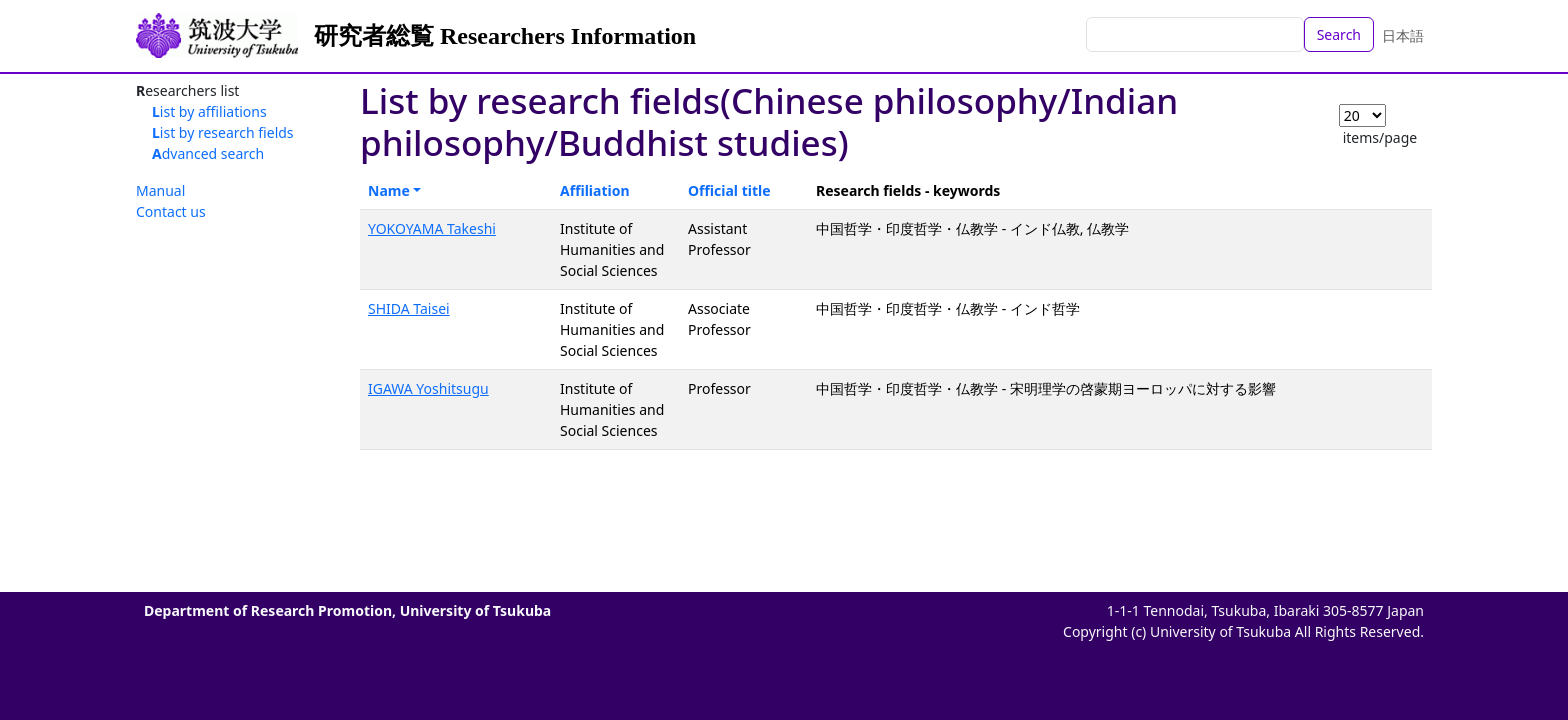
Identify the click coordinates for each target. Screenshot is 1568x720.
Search (1339, 34)
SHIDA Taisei (409, 308)
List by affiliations (209, 111)
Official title (729, 190)
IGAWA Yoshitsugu (428, 388)
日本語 (1403, 35)
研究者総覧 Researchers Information (505, 36)
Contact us (171, 211)
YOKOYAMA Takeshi (432, 228)
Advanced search (208, 153)
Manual (160, 190)
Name (389, 190)
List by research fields (223, 132)
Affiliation (595, 190)
